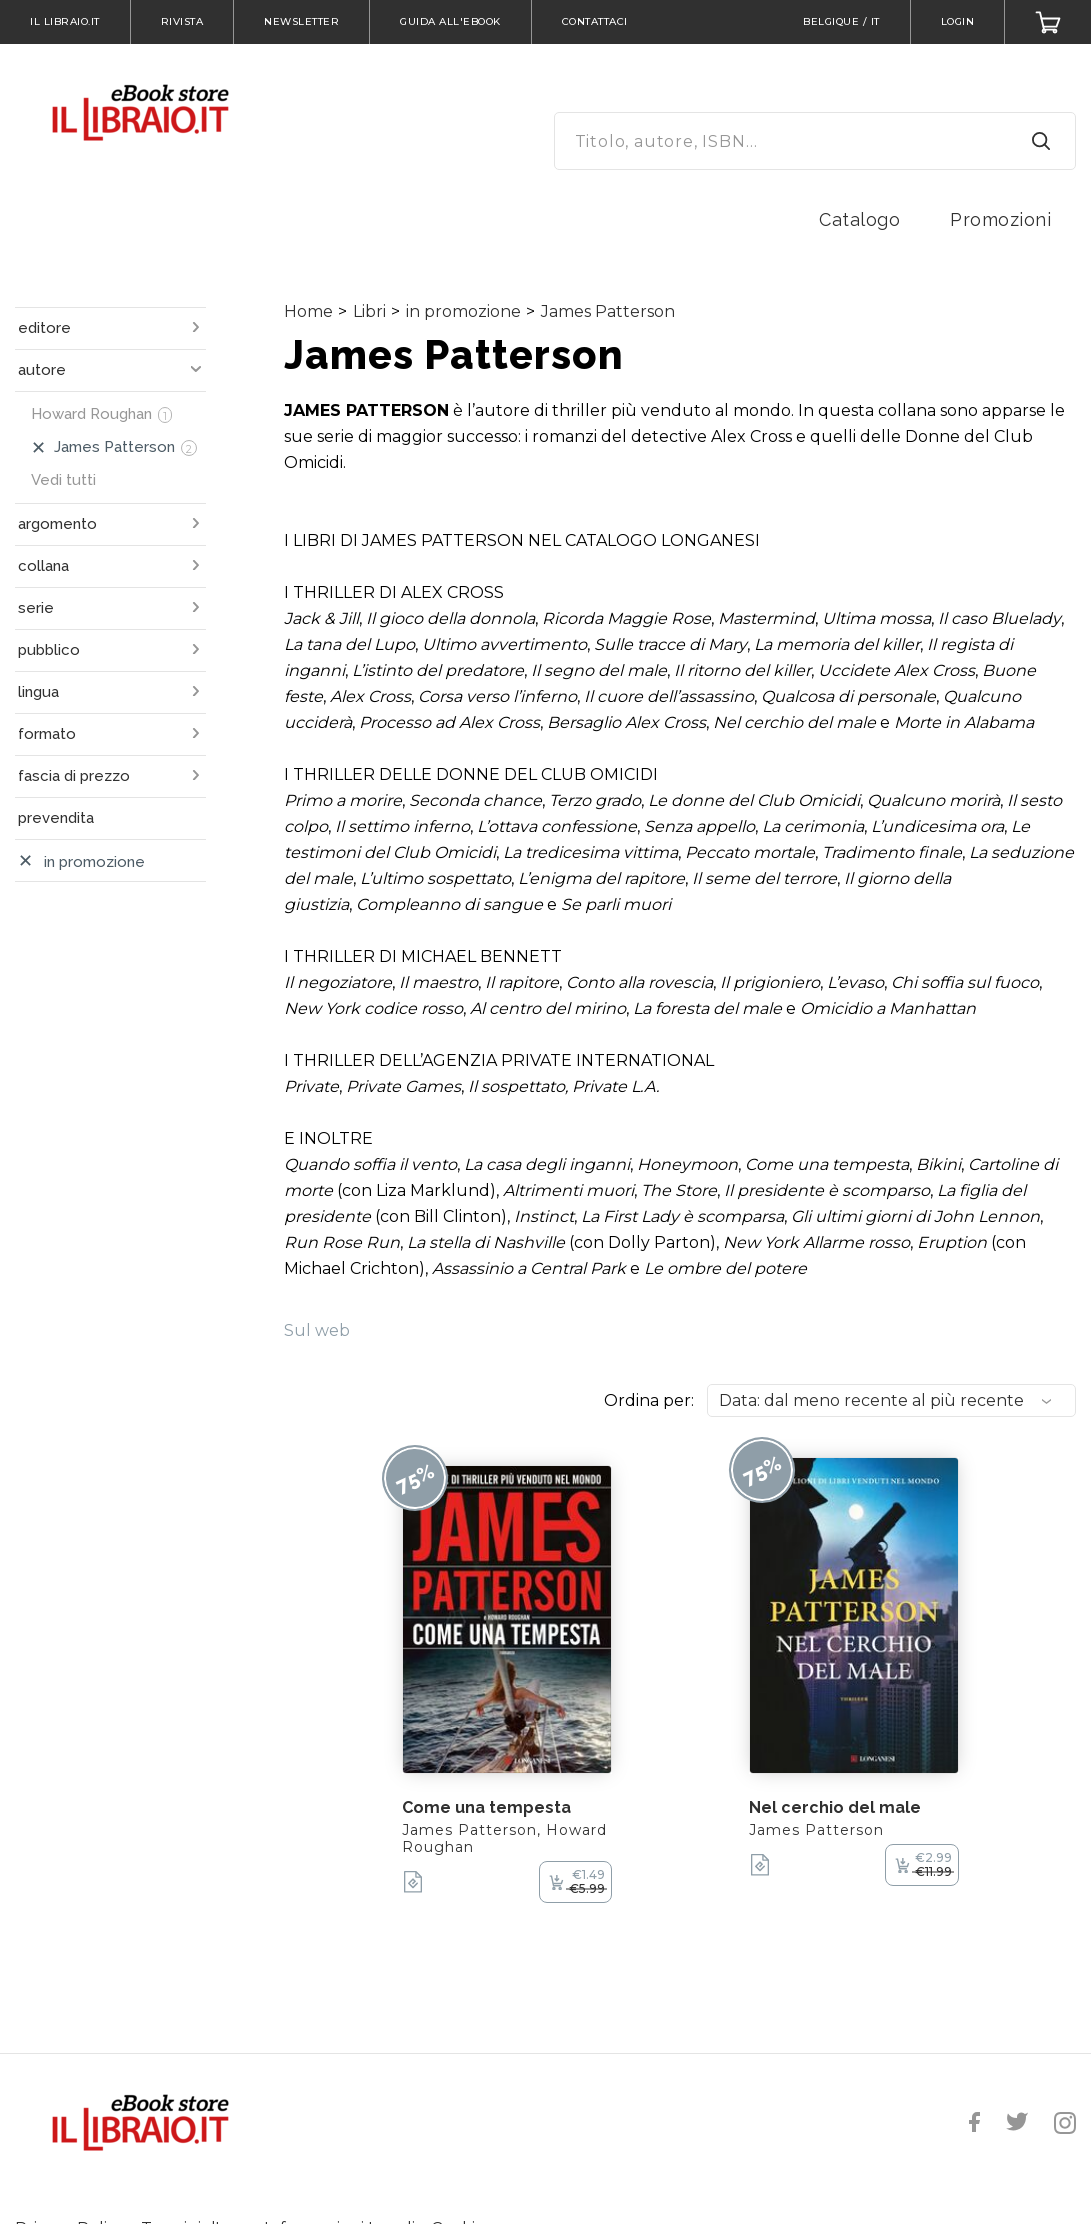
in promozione (463, 311)
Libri (369, 311)
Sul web (317, 1330)
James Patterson (608, 311)
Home (308, 311)
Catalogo (859, 219)
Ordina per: (649, 1400)
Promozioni (1000, 219)
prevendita (56, 818)
